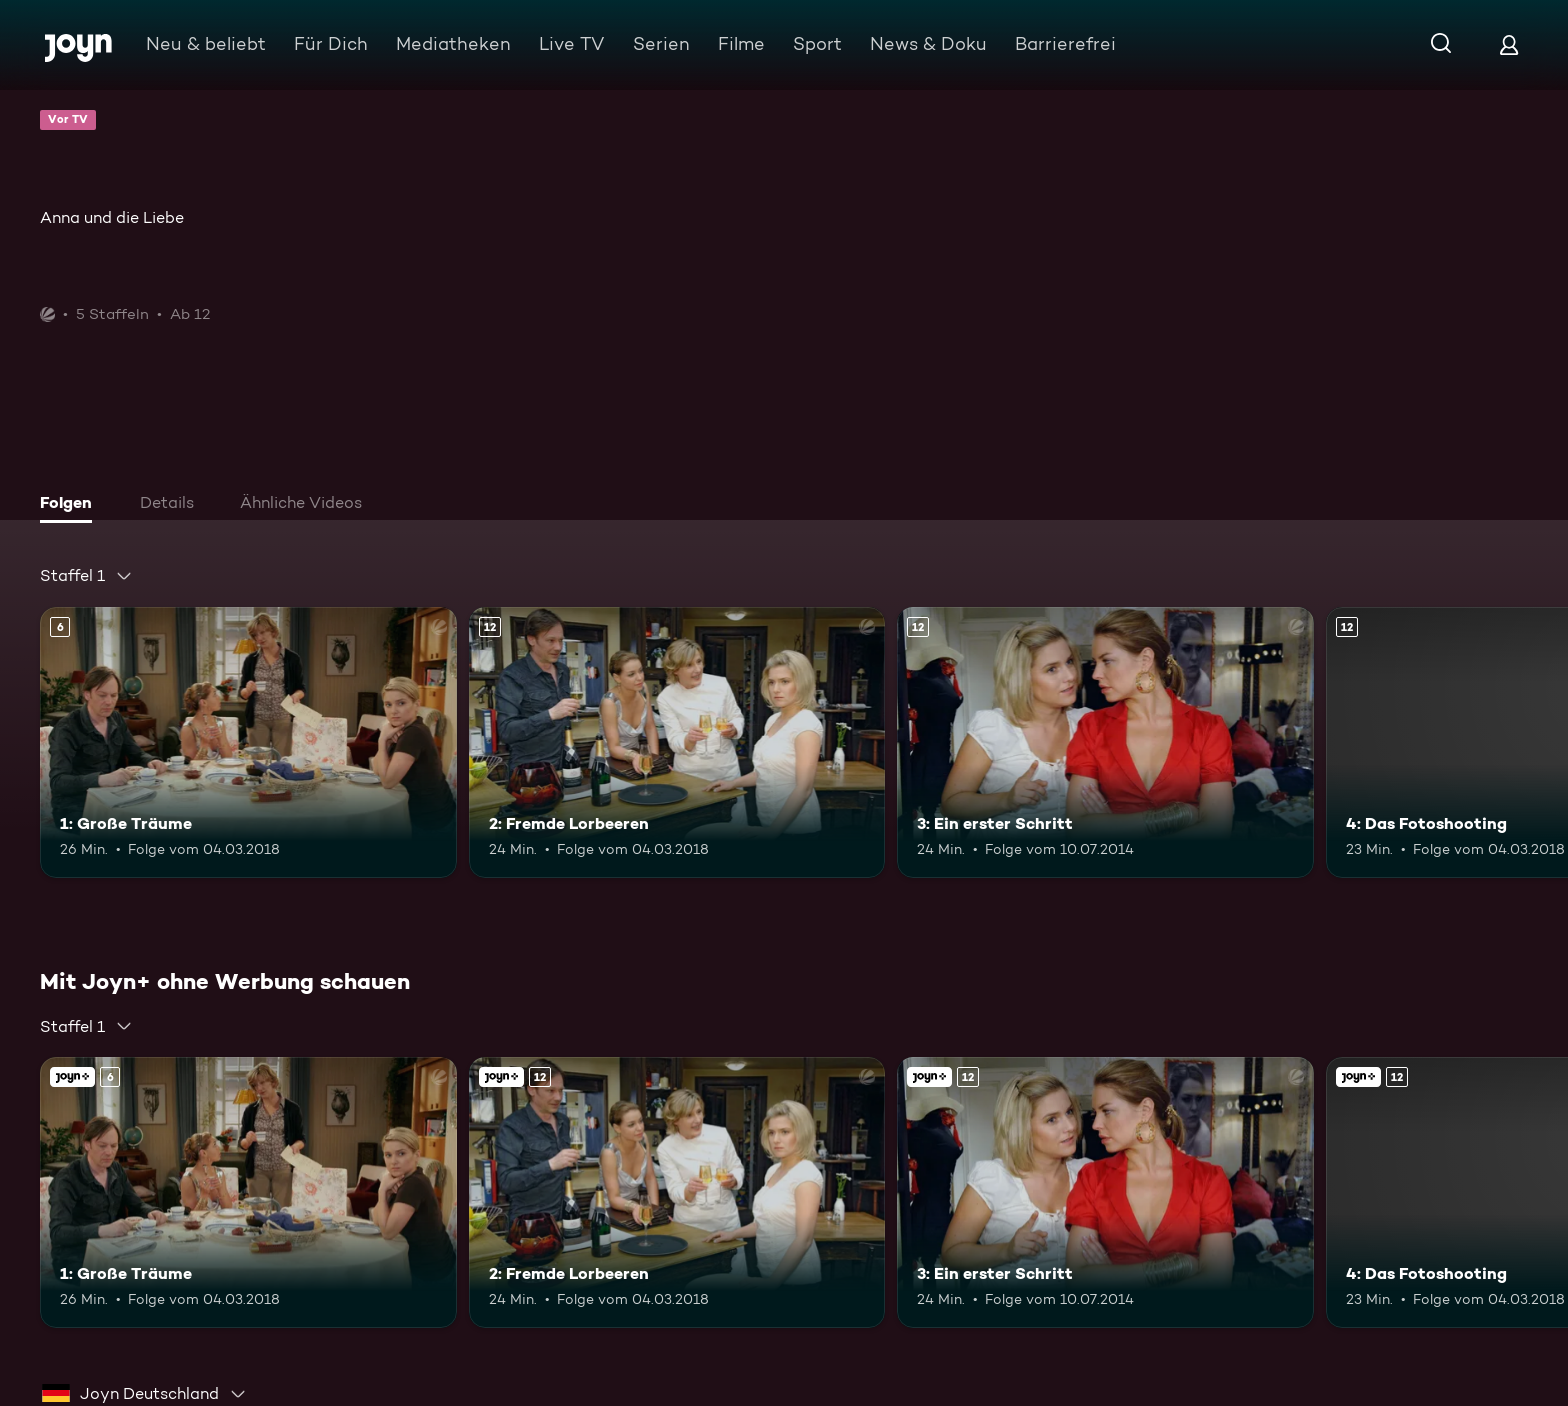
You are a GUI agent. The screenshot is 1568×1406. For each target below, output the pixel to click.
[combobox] (86, 576)
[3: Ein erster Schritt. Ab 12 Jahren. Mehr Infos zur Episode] (1105, 742)
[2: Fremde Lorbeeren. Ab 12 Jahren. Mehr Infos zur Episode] (677, 742)
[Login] (1509, 44)
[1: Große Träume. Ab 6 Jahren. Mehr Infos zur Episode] (248, 742)
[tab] (71, 505)
